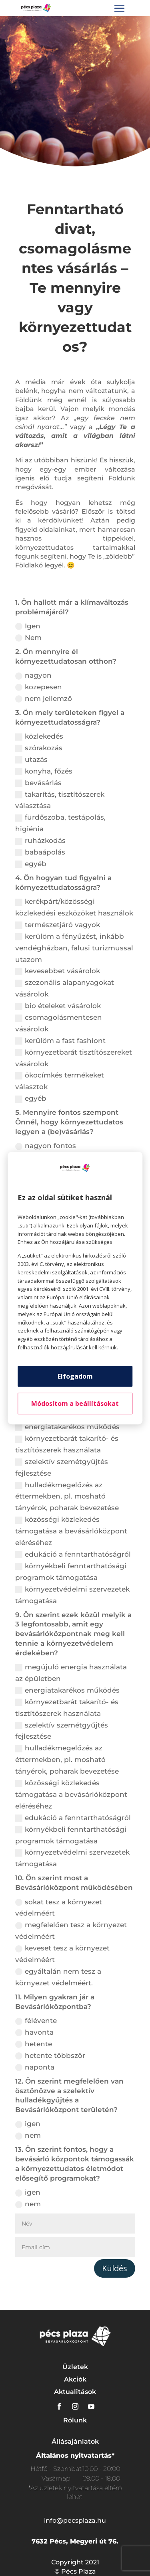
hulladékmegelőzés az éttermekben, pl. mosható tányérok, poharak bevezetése (67, 1496)
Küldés (114, 2268)
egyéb (30, 864)
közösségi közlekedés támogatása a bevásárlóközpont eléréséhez (71, 1531)
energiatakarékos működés (67, 1427)
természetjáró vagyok (57, 925)
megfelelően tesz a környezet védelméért (71, 1930)
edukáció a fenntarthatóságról (73, 1554)
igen (27, 2124)
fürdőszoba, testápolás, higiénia (60, 823)
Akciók (75, 2379)
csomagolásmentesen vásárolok (58, 1023)
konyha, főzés (43, 771)
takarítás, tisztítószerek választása (59, 800)
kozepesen (38, 687)
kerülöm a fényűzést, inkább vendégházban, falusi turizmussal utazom (74, 948)
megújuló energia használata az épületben (71, 1673)
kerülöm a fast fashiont (60, 1041)
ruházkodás (40, 840)
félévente (36, 2021)
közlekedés (39, 736)
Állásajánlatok (75, 2441)
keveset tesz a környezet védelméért (62, 1954)
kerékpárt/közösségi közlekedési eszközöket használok (74, 907)
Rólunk (75, 2420)
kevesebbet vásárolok (57, 971)
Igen (27, 626)
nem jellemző (43, 699)
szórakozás (38, 748)
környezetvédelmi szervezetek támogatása (72, 1595)
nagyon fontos (45, 1146)
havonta (34, 2032)
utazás (31, 759)
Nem (28, 638)
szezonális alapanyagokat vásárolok (64, 988)
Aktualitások (75, 2392)
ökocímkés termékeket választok (59, 1081)
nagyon (33, 675)
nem (28, 2135)
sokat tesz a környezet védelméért (58, 1908)
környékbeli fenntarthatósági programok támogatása (70, 1572)
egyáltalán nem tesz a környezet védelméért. (58, 1977)
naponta (34, 2067)
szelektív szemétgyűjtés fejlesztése (61, 1467)
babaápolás (40, 852)
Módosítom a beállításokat (75, 1403)
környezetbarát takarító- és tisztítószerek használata (66, 1444)
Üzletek (75, 2367)
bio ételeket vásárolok (58, 1006)
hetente (33, 2044)
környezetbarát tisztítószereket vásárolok (73, 1058)
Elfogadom (75, 1376)
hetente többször (50, 2055)
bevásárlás (38, 783)
